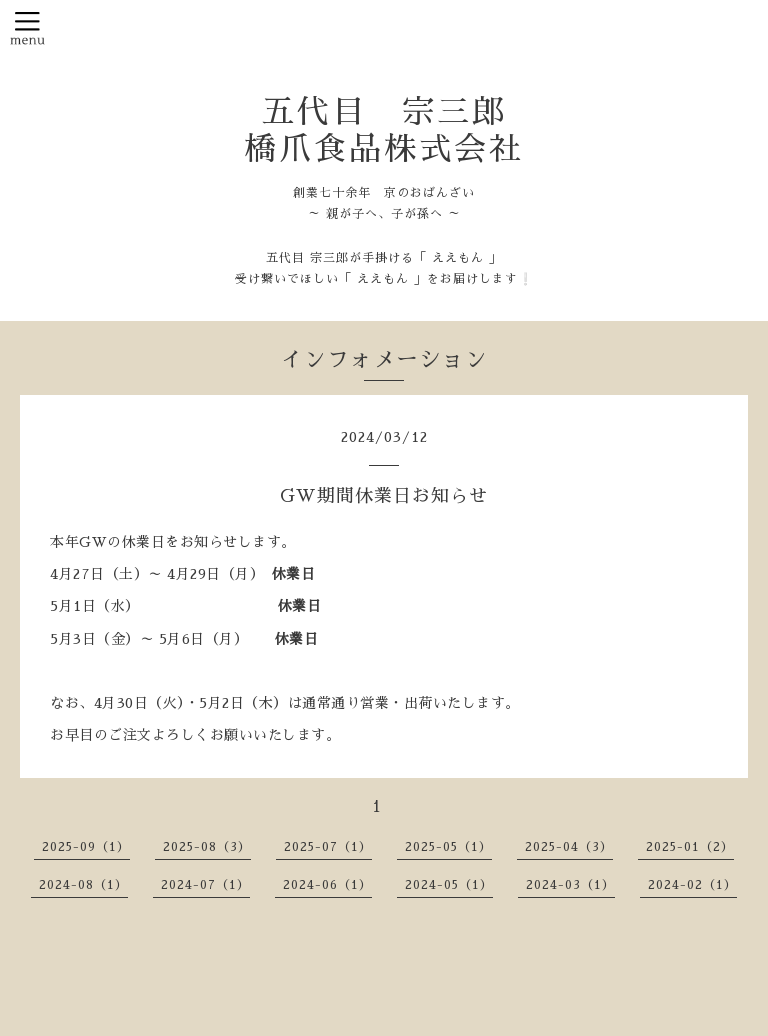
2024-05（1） (449, 885)
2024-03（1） (570, 885)
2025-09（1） (86, 847)
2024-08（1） (83, 885)
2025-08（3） (207, 847)
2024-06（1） (327, 885)
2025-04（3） (569, 847)
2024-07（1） (205, 885)
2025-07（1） (328, 847)
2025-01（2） (690, 847)
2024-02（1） (692, 885)
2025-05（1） (448, 847)
